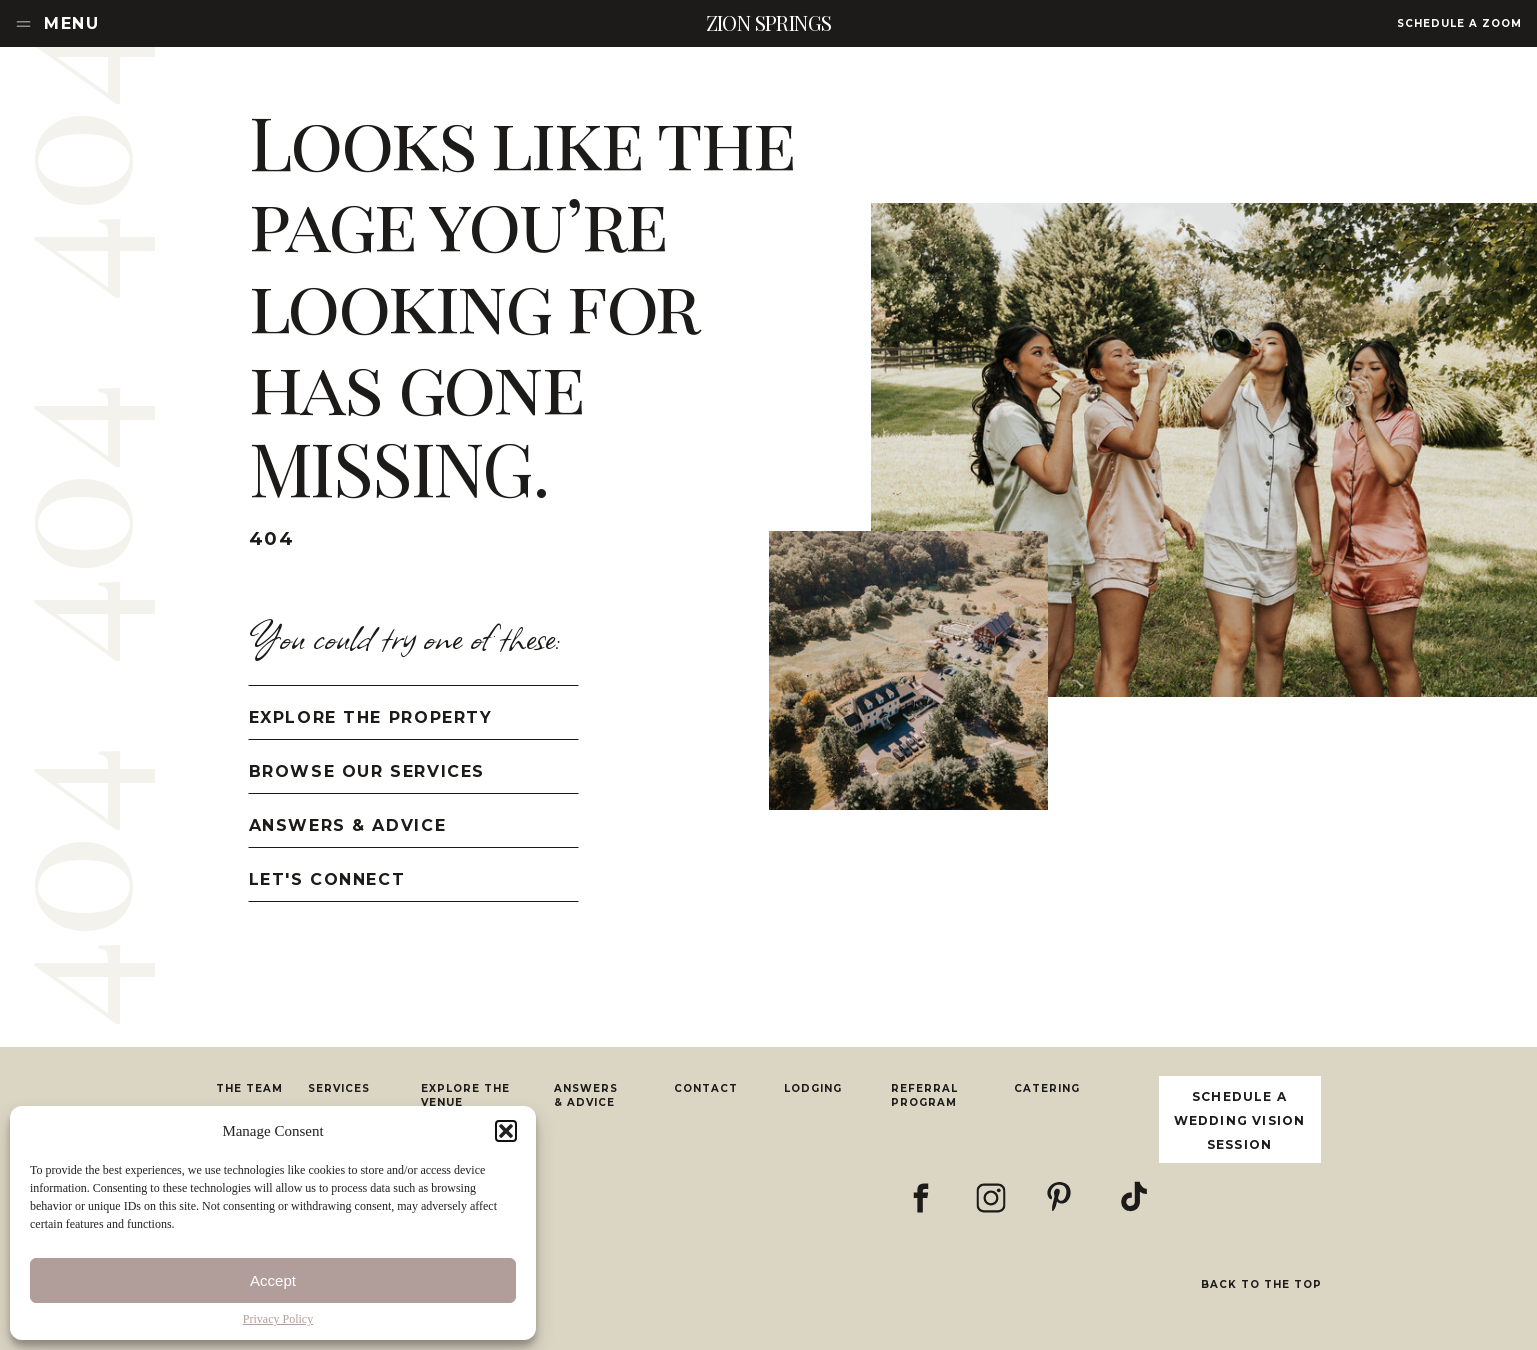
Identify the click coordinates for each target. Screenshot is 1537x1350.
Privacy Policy (278, 1319)
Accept (273, 1280)
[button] (506, 1131)
